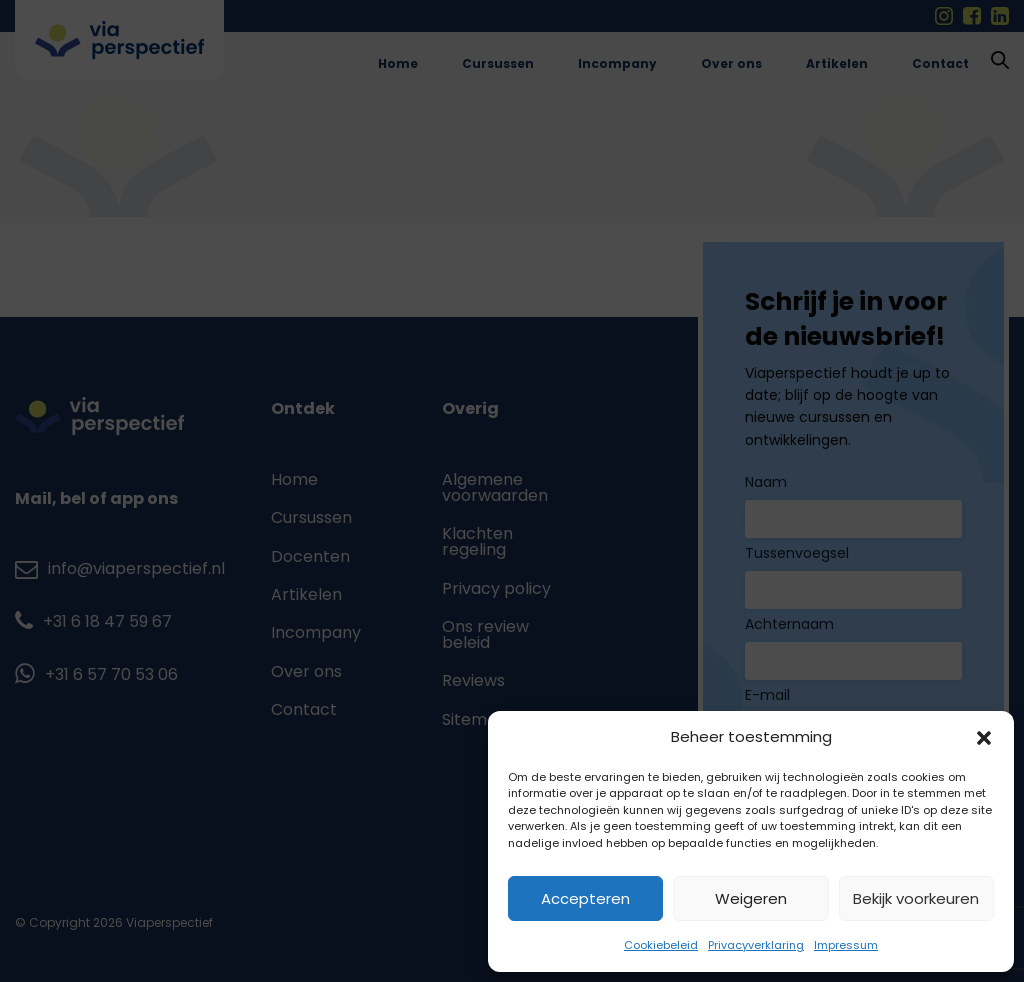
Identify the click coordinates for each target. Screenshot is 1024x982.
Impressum (846, 945)
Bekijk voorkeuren (916, 898)
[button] (984, 738)
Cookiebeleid (661, 945)
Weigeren (751, 898)
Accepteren (585, 898)
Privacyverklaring (756, 945)
